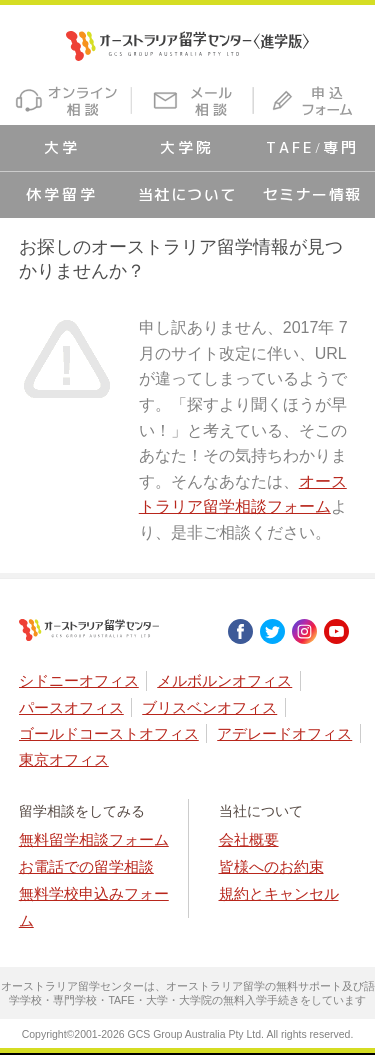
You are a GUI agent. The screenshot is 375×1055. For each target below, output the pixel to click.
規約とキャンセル (279, 893)
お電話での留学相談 (86, 866)
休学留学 (62, 194)
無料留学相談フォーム (94, 839)
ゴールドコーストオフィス (109, 733)
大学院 (187, 147)
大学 (62, 147)
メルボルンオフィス (224, 680)
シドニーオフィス (79, 680)
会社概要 (249, 839)
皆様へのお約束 (271, 866)
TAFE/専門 (312, 147)
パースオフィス (71, 707)
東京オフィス (64, 759)
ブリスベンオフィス (209, 707)
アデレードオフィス (284, 733)
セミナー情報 (312, 194)
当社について (187, 194)
